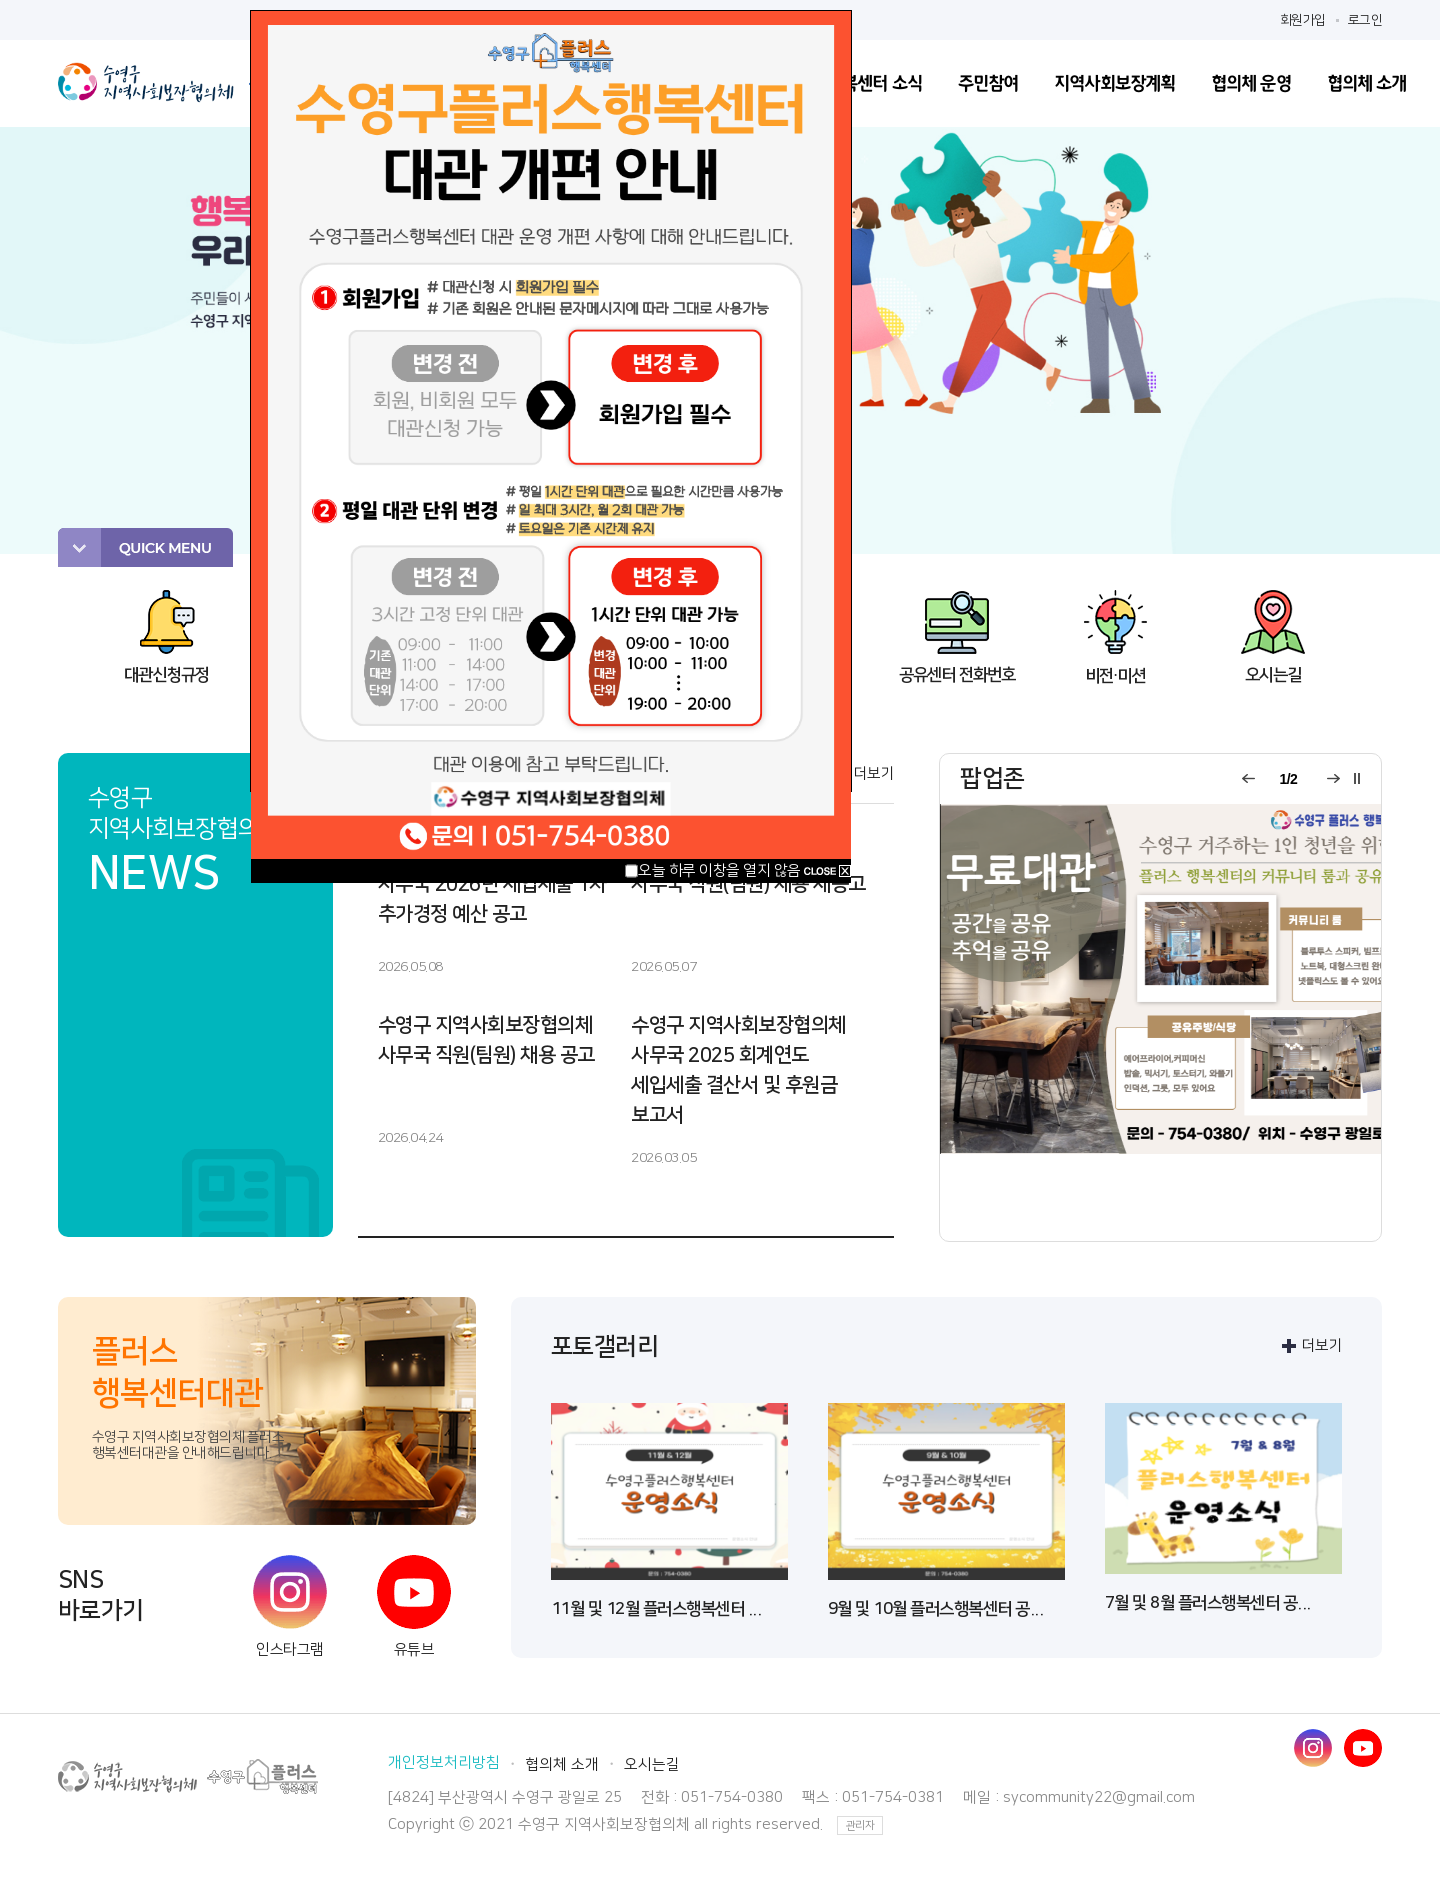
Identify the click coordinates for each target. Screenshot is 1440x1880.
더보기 (874, 773)
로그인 (1365, 20)
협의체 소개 (1367, 84)
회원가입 (1303, 20)
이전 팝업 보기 (1245, 779)
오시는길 (652, 1764)
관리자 (860, 1826)
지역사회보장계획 (1114, 84)
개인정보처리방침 (444, 1762)
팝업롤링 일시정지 (1357, 779)
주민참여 (988, 84)
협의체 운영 (1251, 84)
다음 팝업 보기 (1330, 779)
